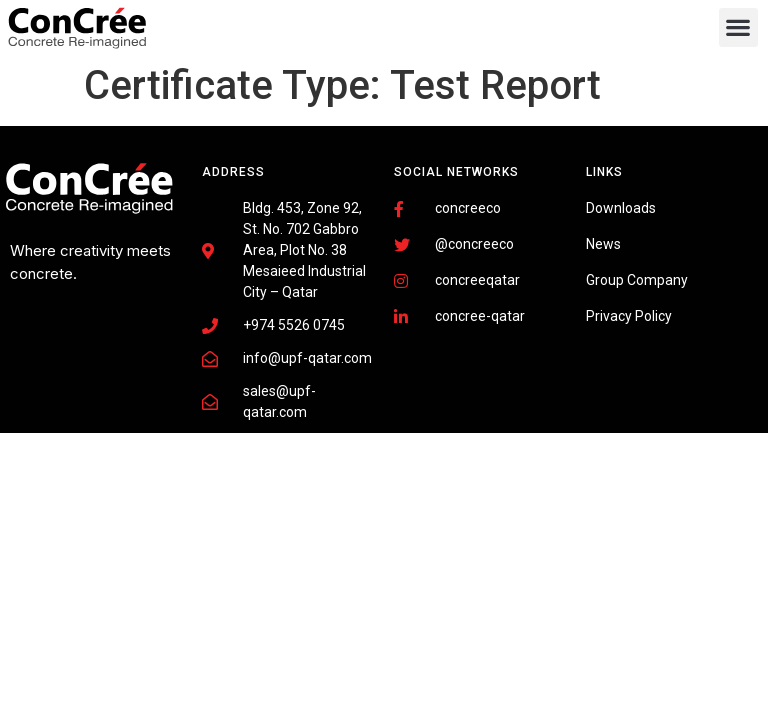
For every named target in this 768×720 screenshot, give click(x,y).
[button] (738, 27)
